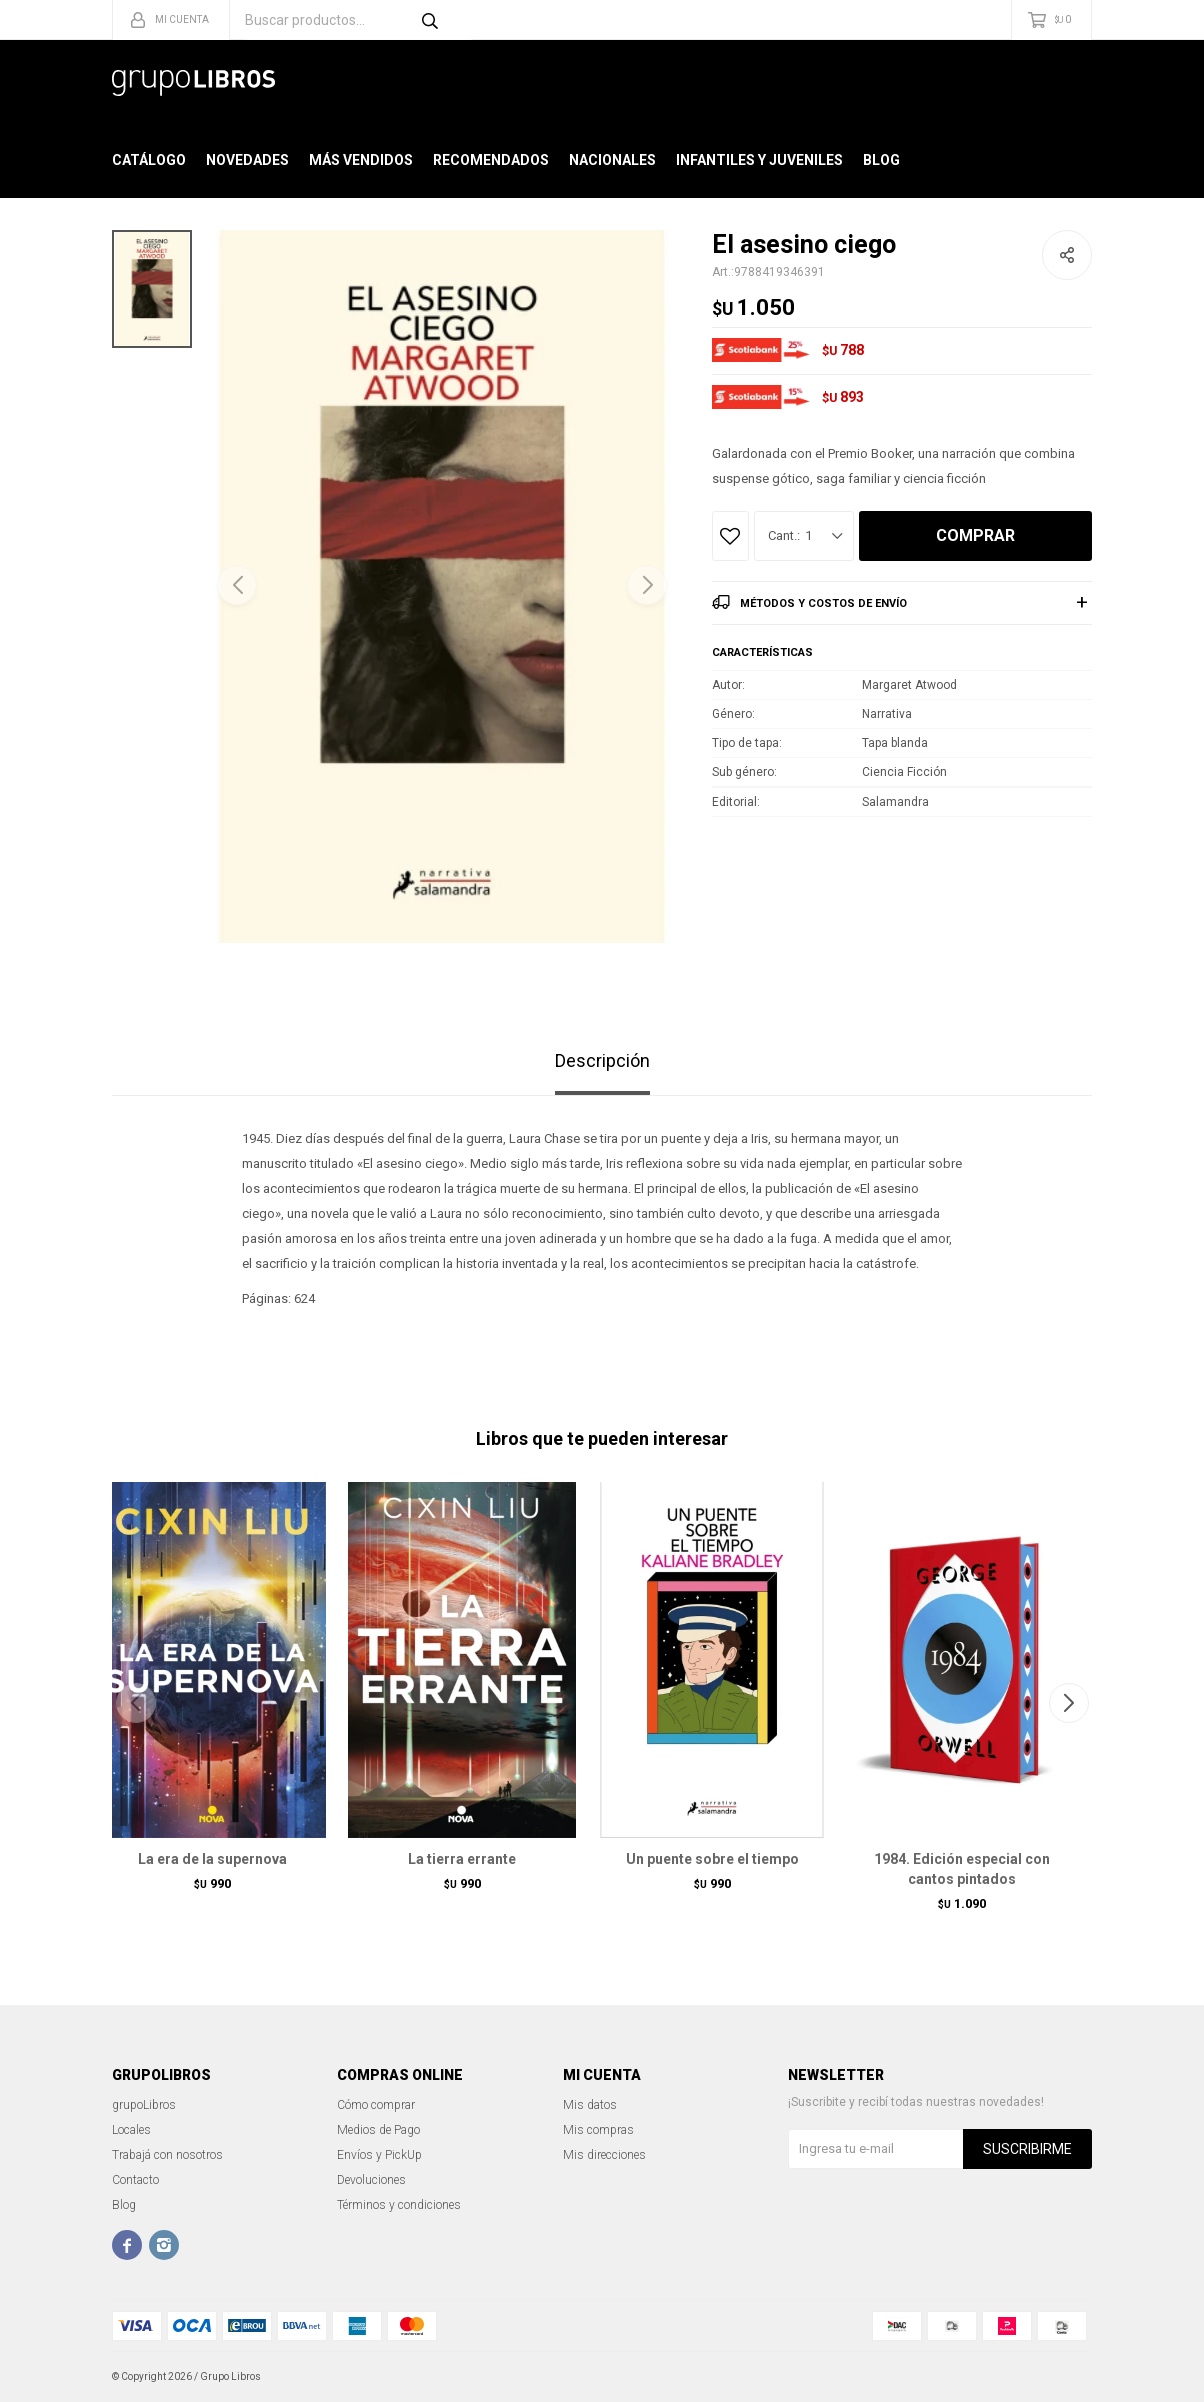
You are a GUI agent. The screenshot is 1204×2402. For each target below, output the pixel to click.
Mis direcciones (604, 2155)
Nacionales (612, 160)
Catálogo (149, 160)
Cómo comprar (376, 2105)
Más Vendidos (361, 160)
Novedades (247, 160)
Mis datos (590, 2105)
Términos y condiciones (399, 2205)
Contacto (135, 2180)
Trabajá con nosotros (167, 2155)
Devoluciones (371, 2180)
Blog (881, 160)
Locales (131, 2130)
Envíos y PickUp (379, 2155)
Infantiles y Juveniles (759, 160)
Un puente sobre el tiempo (712, 1859)
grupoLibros (144, 2105)
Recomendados (491, 160)
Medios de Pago (378, 2130)
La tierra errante (462, 1859)
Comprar (975, 535)
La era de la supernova (212, 1859)
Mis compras (598, 2130)
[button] (647, 585)
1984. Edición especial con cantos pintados (962, 1869)
